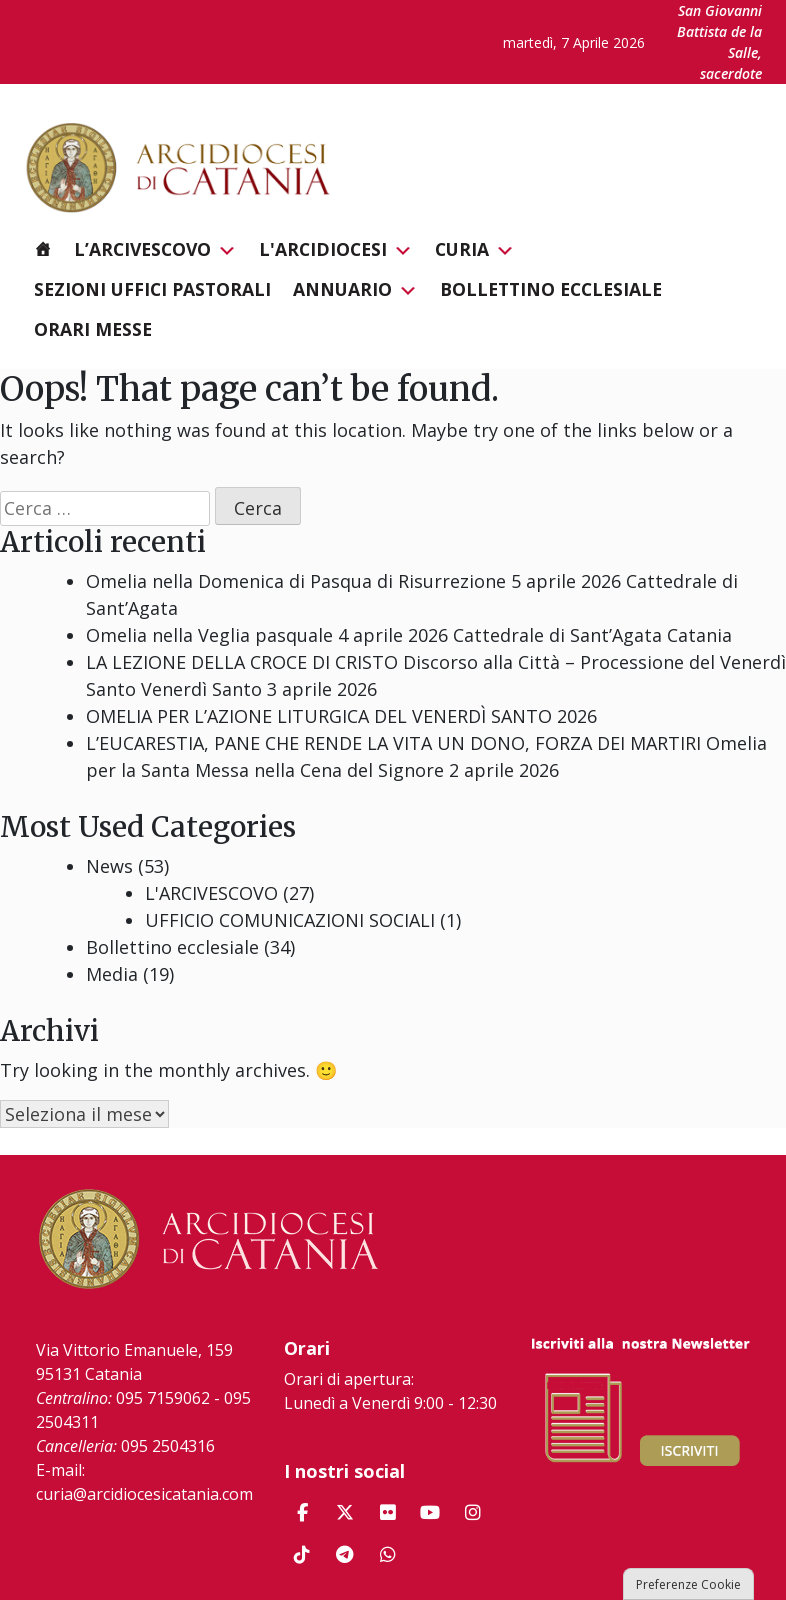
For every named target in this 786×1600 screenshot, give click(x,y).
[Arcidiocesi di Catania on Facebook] (302, 1512)
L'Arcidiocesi (336, 250)
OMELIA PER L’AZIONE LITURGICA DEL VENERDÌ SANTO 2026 (341, 716)
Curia (475, 250)
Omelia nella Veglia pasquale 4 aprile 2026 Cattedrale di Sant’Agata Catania (409, 635)
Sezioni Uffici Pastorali (152, 289)
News (109, 866)
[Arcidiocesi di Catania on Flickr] (388, 1512)
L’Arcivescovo (155, 250)
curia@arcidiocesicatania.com (144, 1494)
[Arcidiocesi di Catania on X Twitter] (345, 1512)
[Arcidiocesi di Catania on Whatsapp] (388, 1554)
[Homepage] (43, 249)
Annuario (355, 290)
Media (112, 974)
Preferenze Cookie (688, 1584)
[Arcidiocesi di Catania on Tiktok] (302, 1554)
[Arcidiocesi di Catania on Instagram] (473, 1512)
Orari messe (93, 329)
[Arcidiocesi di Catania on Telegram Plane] (345, 1554)
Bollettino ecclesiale (551, 289)
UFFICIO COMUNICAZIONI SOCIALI (290, 920)
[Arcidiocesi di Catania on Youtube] (430, 1512)
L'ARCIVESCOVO (211, 893)
